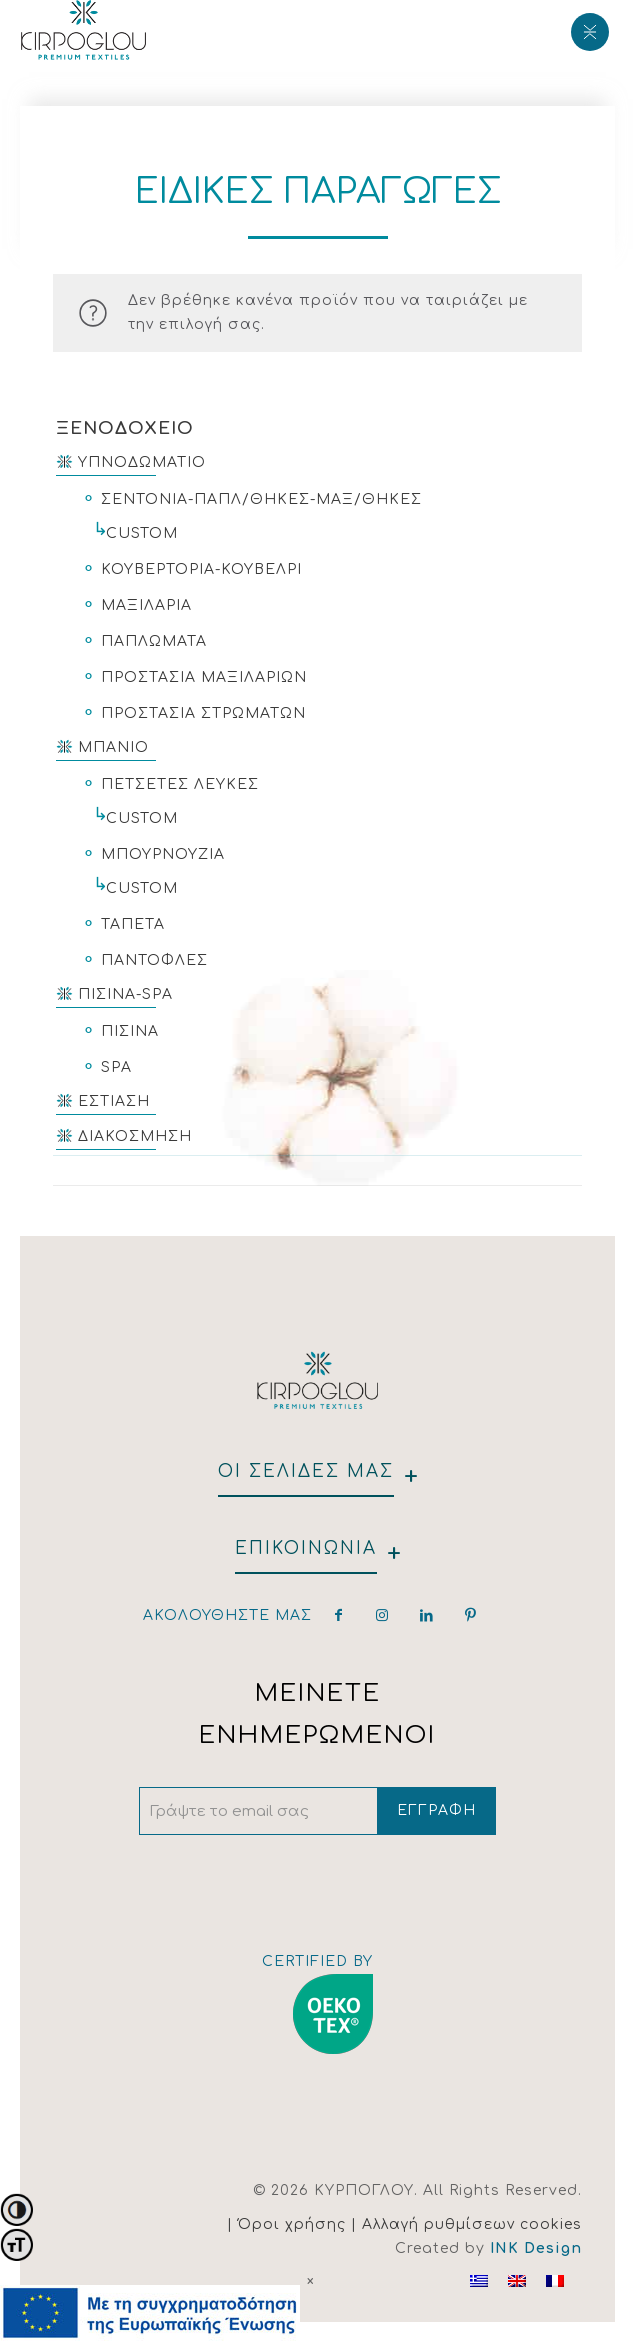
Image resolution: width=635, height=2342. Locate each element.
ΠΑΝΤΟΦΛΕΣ (154, 960)
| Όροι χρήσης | (294, 2224)
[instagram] (383, 1615)
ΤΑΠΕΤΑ (133, 924)
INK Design (536, 2248)
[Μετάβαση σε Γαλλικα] (555, 2281)
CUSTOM (142, 533)
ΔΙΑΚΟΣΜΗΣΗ (135, 1136)
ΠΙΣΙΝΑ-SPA (125, 994)
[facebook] (339, 1615)
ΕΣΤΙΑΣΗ (114, 1101)
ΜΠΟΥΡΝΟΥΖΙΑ (163, 854)
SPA (116, 1067)
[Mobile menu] (588, 30)
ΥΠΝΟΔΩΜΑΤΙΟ (142, 462)
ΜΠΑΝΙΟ (113, 747)
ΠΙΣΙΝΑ (130, 1031)
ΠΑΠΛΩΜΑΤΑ (154, 641)
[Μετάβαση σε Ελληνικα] (479, 2281)
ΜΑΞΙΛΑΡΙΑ (146, 605)
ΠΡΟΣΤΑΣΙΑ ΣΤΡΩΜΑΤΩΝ (203, 713)
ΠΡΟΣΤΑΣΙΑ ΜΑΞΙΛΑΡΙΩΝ (204, 677)
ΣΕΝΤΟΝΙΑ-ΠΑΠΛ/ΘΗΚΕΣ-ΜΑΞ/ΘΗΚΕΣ (261, 499)
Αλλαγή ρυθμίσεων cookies (472, 2224)
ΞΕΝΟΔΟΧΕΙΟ (125, 428)
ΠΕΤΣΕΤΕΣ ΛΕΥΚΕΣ (180, 784)
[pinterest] (471, 1615)
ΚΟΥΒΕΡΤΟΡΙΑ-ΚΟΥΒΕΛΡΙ (201, 569)
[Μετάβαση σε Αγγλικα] (517, 2281)
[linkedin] (427, 1615)
